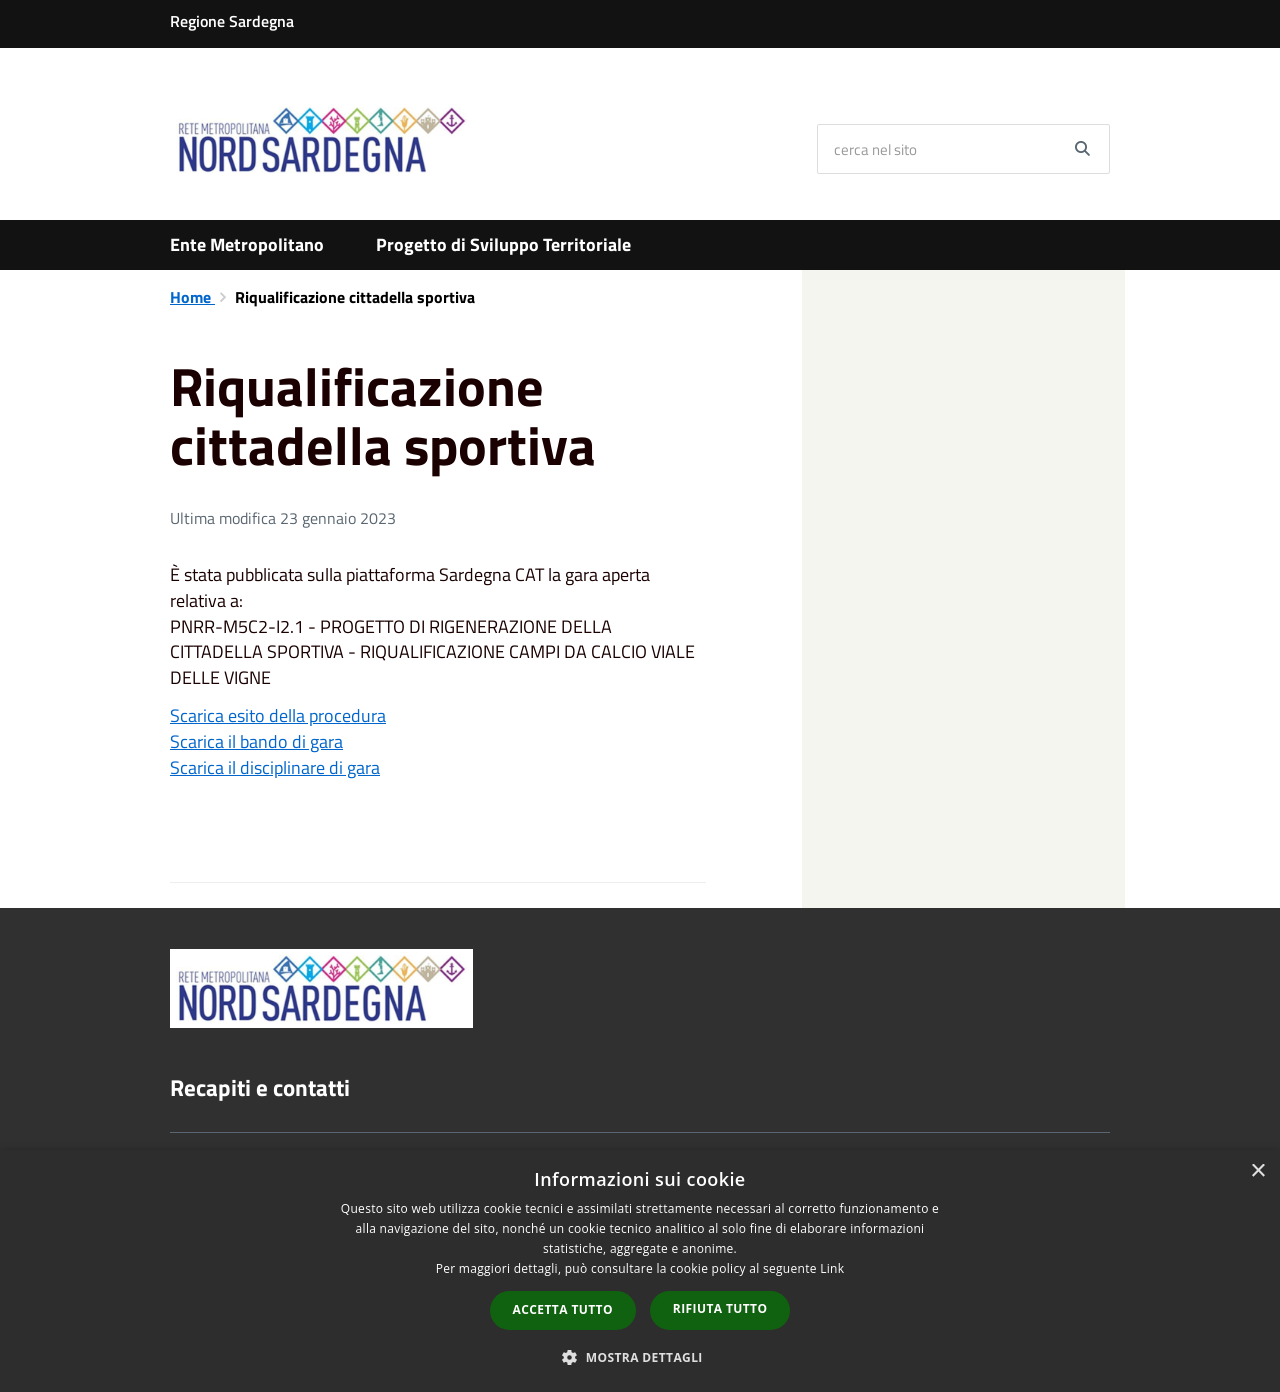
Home (192, 297)
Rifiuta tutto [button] (720, 1308)
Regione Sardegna (232, 21)
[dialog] (640, 1271)
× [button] (1257, 1171)
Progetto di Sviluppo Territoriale (503, 244)
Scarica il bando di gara (256, 741)
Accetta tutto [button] (563, 1309)
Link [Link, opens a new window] (832, 1268)
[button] (640, 1356)
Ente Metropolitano (247, 244)
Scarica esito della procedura (278, 715)
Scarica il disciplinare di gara (275, 767)
